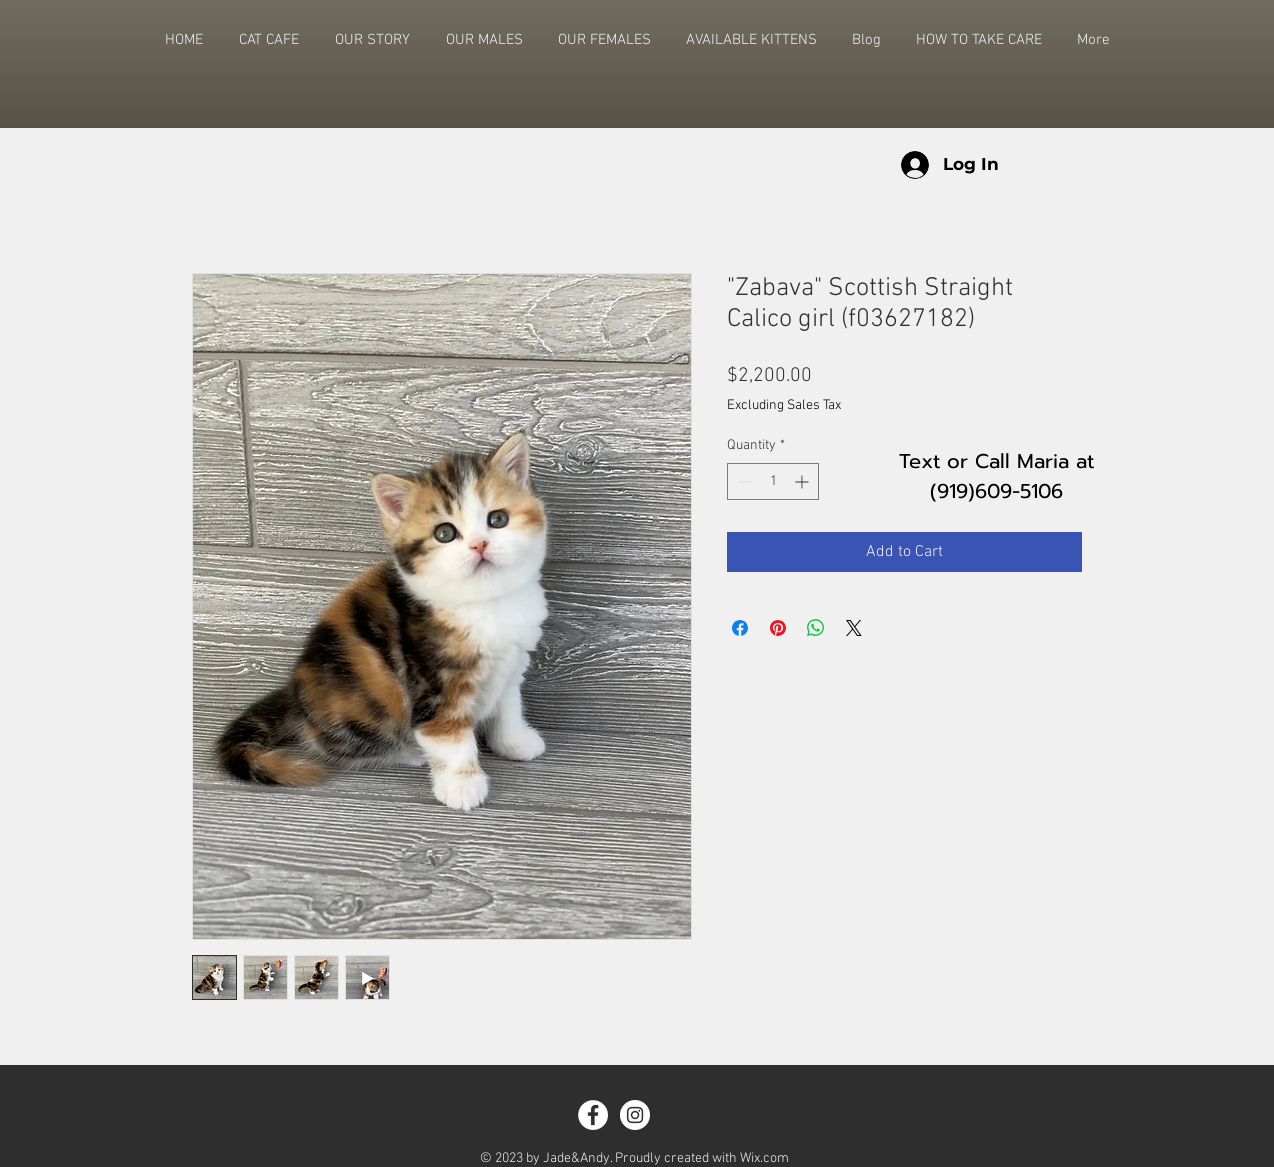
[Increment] (803, 481)
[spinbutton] (773, 481)
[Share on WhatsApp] (816, 628)
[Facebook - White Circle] (593, 1115)
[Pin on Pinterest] (778, 628)
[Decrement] (742, 481)
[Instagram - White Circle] (635, 1115)
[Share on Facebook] (740, 628)
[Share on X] (854, 628)
